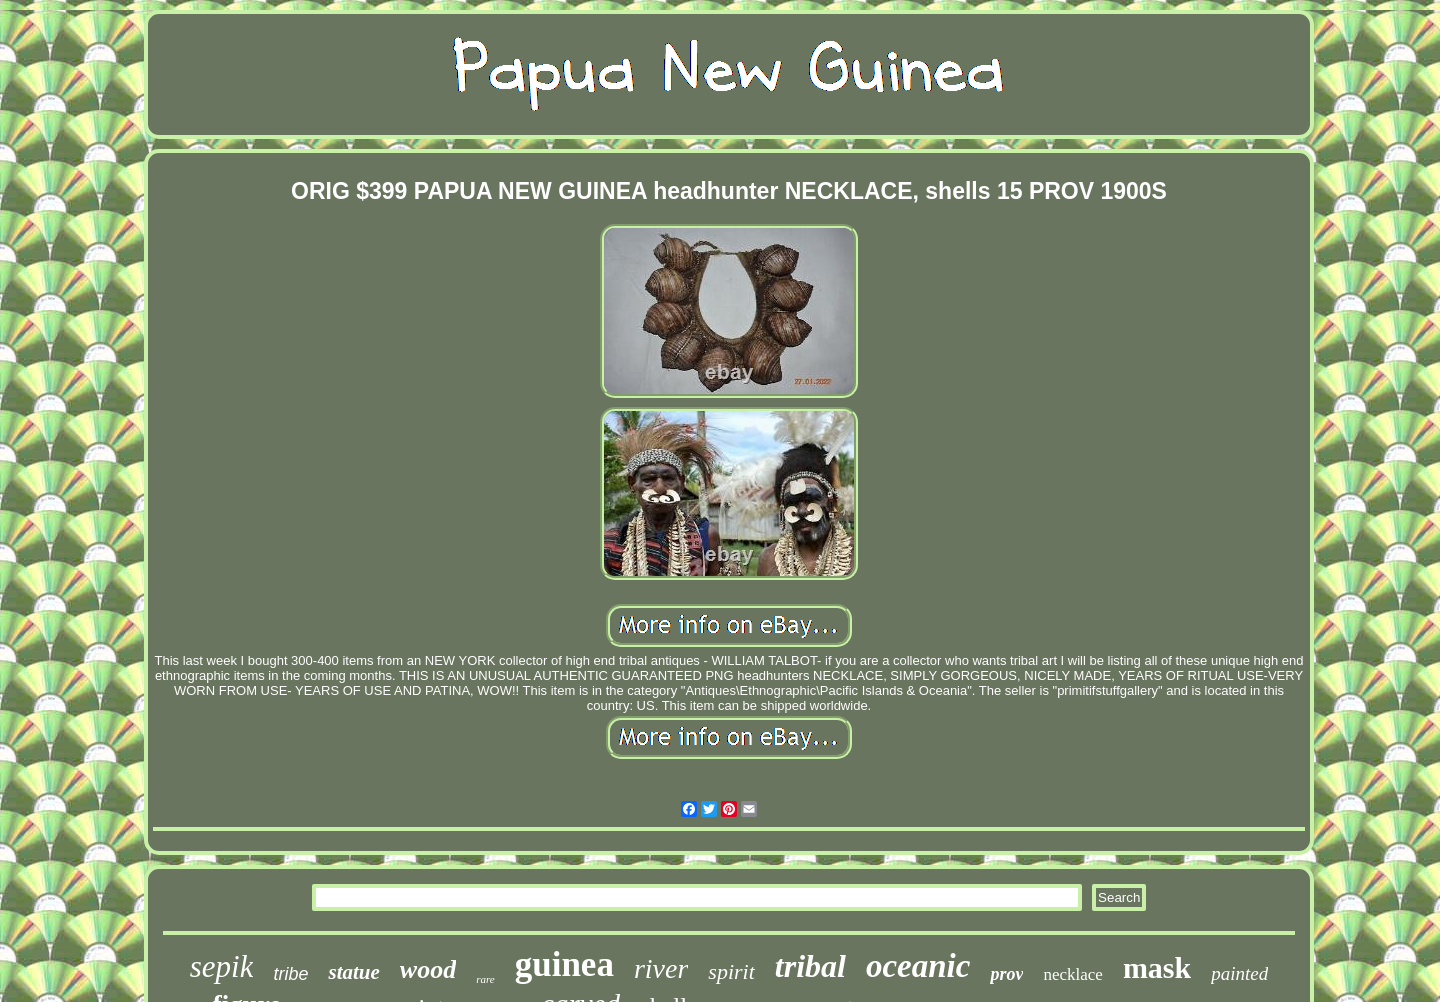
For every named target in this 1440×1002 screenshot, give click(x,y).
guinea (564, 964)
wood (428, 969)
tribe (290, 974)
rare (485, 979)
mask (1157, 967)
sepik (222, 966)
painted (1239, 973)
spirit (731, 971)
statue (353, 972)
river (661, 968)
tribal (810, 966)
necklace (1072, 974)
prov (1006, 974)
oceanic (918, 966)
